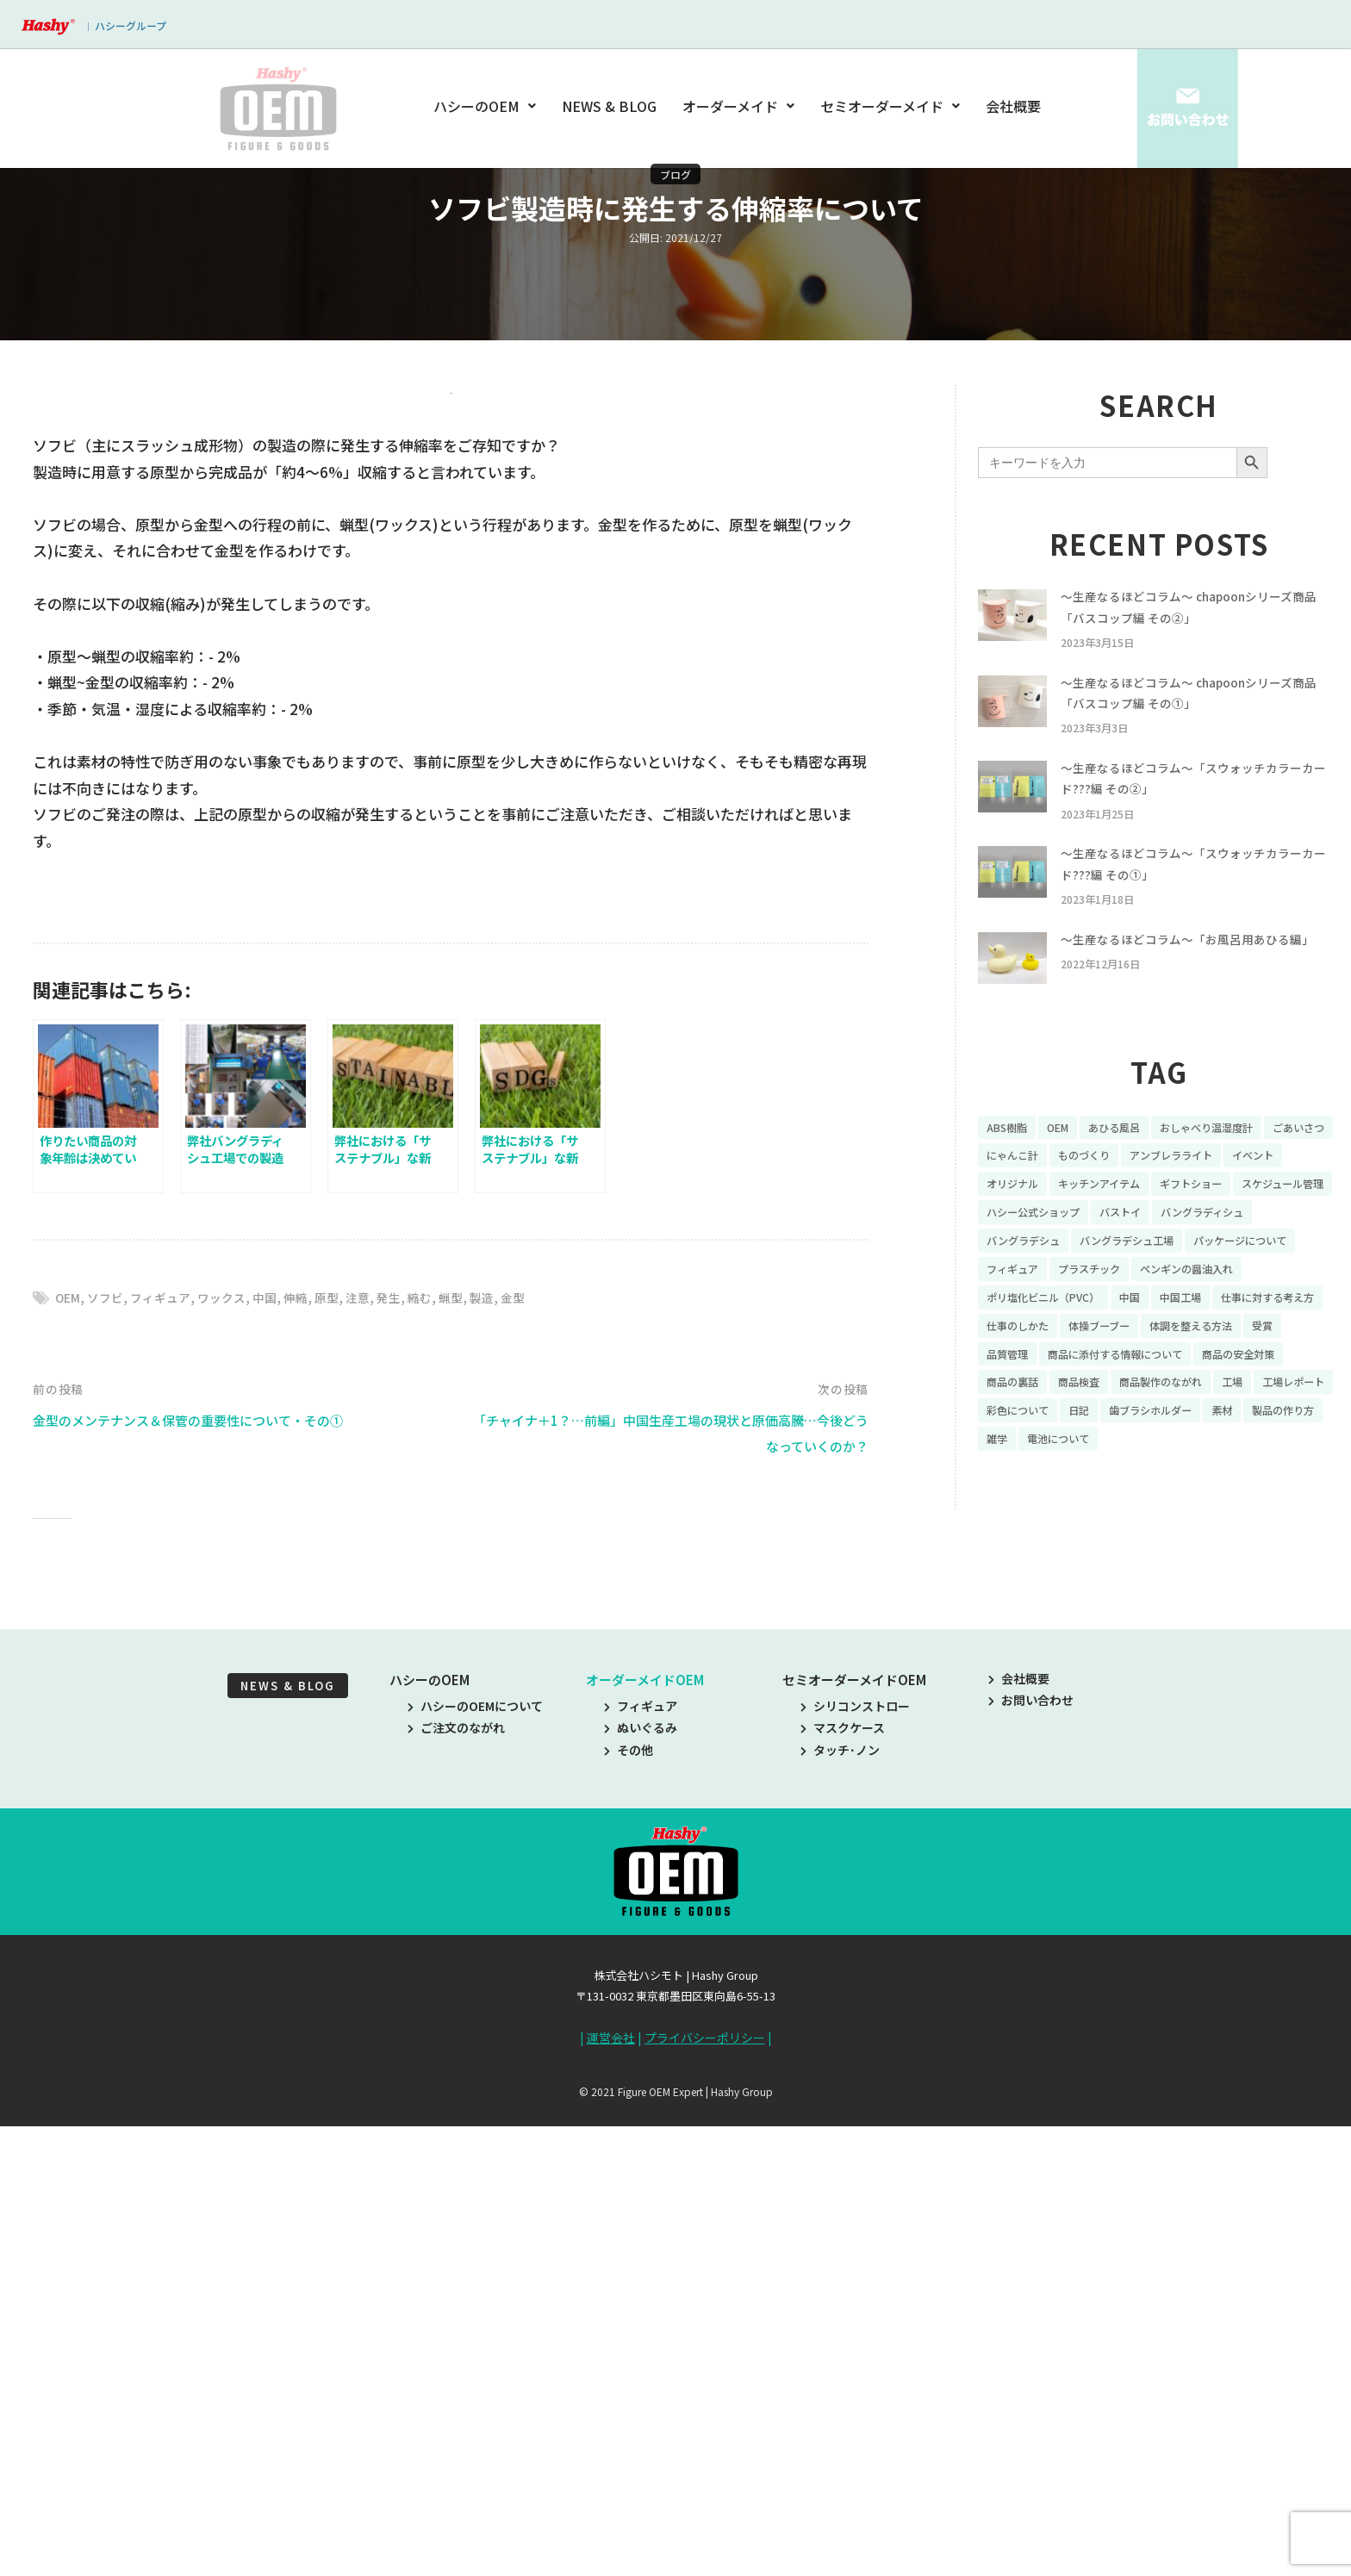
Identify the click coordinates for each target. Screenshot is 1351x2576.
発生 (410, 1755)
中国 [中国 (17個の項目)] (1278, 1339)
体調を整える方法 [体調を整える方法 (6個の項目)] (1126, 1399)
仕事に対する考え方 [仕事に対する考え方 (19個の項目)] (1109, 1369)
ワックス (233, 1755)
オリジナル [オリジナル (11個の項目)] (1085, 1220)
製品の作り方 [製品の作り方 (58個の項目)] (1023, 1519)
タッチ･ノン (840, 2209)
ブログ (675, 174)
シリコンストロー (855, 2165)
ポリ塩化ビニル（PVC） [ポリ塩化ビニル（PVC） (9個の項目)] (1180, 1339)
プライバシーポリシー (704, 2496)
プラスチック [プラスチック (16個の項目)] (1231, 1309)
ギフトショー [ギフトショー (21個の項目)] (1286, 1220)
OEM (69, 1755)
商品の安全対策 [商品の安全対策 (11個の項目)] (1205, 1429)
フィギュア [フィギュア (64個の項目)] (1145, 1309)
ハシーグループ (130, 25)
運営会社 (611, 2496)
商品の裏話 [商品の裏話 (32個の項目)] (1297, 1429)
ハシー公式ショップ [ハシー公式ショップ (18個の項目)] (1156, 1249)
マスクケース (842, 2187)
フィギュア (168, 1755)
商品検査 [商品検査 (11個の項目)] (1011, 1459)
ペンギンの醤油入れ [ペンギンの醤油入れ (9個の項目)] (1041, 1339)
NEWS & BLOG (610, 106)
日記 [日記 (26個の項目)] (1091, 1488)
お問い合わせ (1031, 2159)
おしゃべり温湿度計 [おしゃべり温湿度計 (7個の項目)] (1233, 1159)
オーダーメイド (738, 106)
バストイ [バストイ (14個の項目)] (1254, 1249)
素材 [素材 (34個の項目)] (1251, 1488)
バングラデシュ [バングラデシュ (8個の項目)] (1145, 1279)
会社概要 (1013, 106)
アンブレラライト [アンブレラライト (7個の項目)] (1275, 1189)
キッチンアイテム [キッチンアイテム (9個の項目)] (1182, 1220)
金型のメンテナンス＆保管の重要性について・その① (208, 1878)
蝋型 (476, 1755)
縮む (443, 1755)
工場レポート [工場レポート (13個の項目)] (1251, 1459)
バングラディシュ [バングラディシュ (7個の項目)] (1035, 1279)
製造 (508, 1755)
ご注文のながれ (456, 2187)
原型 (345, 1755)
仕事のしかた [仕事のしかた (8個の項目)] (1219, 1369)
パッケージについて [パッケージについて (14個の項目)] (1041, 1309)
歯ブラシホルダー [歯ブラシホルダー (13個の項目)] (1171, 1488)
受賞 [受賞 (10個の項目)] (1206, 1399)
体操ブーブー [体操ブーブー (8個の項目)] (1022, 1399)
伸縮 (312, 1755)
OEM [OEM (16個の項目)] (1066, 1159)
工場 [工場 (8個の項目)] (1183, 1459)
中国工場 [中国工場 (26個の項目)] (1011, 1369)
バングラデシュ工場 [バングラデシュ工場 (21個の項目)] (1262, 1279)
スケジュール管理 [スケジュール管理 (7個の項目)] (1034, 1249)
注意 (377, 1755)
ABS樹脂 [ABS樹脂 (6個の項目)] (1010, 1159)
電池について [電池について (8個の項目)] (1159, 1519)
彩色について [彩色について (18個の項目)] (1023, 1488)
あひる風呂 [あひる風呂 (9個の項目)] (1129, 1159)
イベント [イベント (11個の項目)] (1011, 1220)
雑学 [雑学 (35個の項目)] (1091, 1519)
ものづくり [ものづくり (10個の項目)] (1177, 1189)
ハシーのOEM (488, 106)
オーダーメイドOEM (645, 2139)
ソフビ (109, 1755)
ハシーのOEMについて (475, 2165)
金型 (541, 1755)
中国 (279, 1755)
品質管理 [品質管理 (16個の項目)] (1262, 1399)
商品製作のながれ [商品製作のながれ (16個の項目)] (1103, 1459)
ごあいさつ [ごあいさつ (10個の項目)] (1017, 1189)
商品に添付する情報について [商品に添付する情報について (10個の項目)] (1065, 1429)
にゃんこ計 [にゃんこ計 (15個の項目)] (1097, 1189)
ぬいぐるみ (640, 2187)
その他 (628, 2209)
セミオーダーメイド (890, 106)
